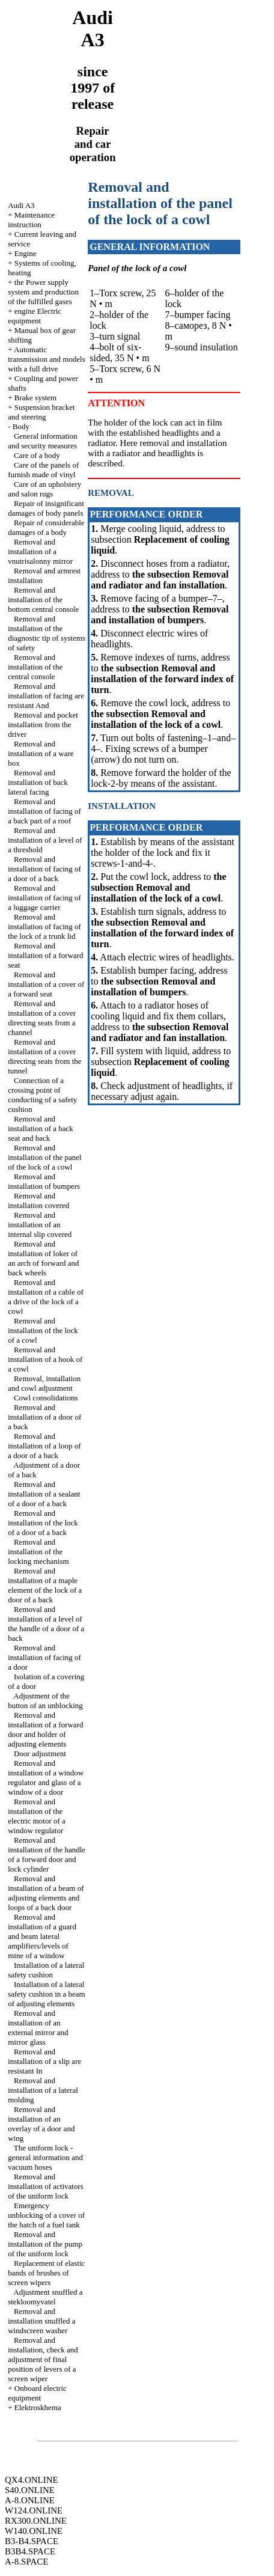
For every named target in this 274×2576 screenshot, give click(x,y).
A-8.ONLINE (30, 2500)
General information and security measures (43, 441)
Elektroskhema (37, 2407)
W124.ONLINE (33, 2510)
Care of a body (37, 455)
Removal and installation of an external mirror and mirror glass (38, 2027)
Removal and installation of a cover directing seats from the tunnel (44, 1056)
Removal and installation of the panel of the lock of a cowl (44, 1157)
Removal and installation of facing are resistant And (46, 696)
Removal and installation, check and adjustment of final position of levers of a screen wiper (43, 2359)
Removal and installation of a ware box (40, 753)
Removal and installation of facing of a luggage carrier (44, 898)
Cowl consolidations (46, 1397)
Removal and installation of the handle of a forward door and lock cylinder (46, 1854)
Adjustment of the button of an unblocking (45, 1700)
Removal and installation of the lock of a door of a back (43, 1523)
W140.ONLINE (33, 2531)
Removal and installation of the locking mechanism (38, 1551)
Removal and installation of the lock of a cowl (43, 1330)
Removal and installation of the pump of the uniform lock (45, 2244)
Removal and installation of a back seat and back (40, 1128)
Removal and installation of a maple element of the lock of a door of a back (45, 1585)
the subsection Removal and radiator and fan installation (159, 579)
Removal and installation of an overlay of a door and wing (41, 2124)
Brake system (35, 397)
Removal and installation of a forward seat (45, 955)
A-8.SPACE (26, 2561)
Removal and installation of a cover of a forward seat (46, 984)
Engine (25, 253)
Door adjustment (40, 1753)
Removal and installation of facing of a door (44, 1657)
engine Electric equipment (34, 316)
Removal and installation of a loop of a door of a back (44, 1446)
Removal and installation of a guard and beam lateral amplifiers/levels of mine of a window (42, 1936)
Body (21, 426)
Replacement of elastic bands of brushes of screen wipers (46, 2273)
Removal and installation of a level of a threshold (45, 840)
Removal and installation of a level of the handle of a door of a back (46, 1624)
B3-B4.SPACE (31, 2541)
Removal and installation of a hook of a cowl (45, 1359)
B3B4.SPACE (30, 2551)
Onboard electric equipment (37, 2393)
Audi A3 (21, 205)
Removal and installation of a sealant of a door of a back (44, 1494)
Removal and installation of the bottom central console (43, 599)
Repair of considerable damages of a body (46, 527)
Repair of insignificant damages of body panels (46, 508)
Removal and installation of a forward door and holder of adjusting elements (45, 1729)
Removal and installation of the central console (35, 667)
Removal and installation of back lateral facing (38, 782)
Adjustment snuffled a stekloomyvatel (45, 2297)
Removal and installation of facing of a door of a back (44, 869)
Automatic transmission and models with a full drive (46, 359)
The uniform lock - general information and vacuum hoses (45, 2157)
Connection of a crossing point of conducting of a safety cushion (42, 1095)
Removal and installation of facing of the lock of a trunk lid (44, 926)
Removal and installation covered (38, 1200)
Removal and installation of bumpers (44, 1181)
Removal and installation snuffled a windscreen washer (41, 2321)
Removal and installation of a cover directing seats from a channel (42, 1018)
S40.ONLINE (30, 2490)
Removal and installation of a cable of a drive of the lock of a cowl (46, 1297)
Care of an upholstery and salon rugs (44, 489)
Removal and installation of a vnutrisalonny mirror (40, 551)
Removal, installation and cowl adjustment (44, 1383)
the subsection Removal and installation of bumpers (159, 614)
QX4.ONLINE (31, 2480)
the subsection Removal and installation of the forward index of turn (162, 679)
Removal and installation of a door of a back (44, 1417)
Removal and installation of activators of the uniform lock (46, 2186)
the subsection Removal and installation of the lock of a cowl (156, 719)
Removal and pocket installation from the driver (43, 724)
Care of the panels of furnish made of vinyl (43, 469)
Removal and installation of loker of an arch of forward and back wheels (43, 1258)
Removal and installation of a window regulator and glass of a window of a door (46, 1777)
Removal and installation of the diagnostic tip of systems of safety (46, 633)
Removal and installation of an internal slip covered (40, 1224)
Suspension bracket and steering (41, 412)
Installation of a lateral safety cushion (46, 1970)
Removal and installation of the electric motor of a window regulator (36, 1816)
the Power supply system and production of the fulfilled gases (43, 292)
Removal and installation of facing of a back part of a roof (44, 811)
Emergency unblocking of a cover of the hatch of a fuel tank (46, 2215)
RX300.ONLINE (36, 2521)
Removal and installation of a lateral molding (43, 2090)
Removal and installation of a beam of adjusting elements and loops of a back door (46, 1893)
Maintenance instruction (31, 219)
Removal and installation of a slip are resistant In (44, 2061)
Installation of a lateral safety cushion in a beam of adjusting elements (46, 1994)
